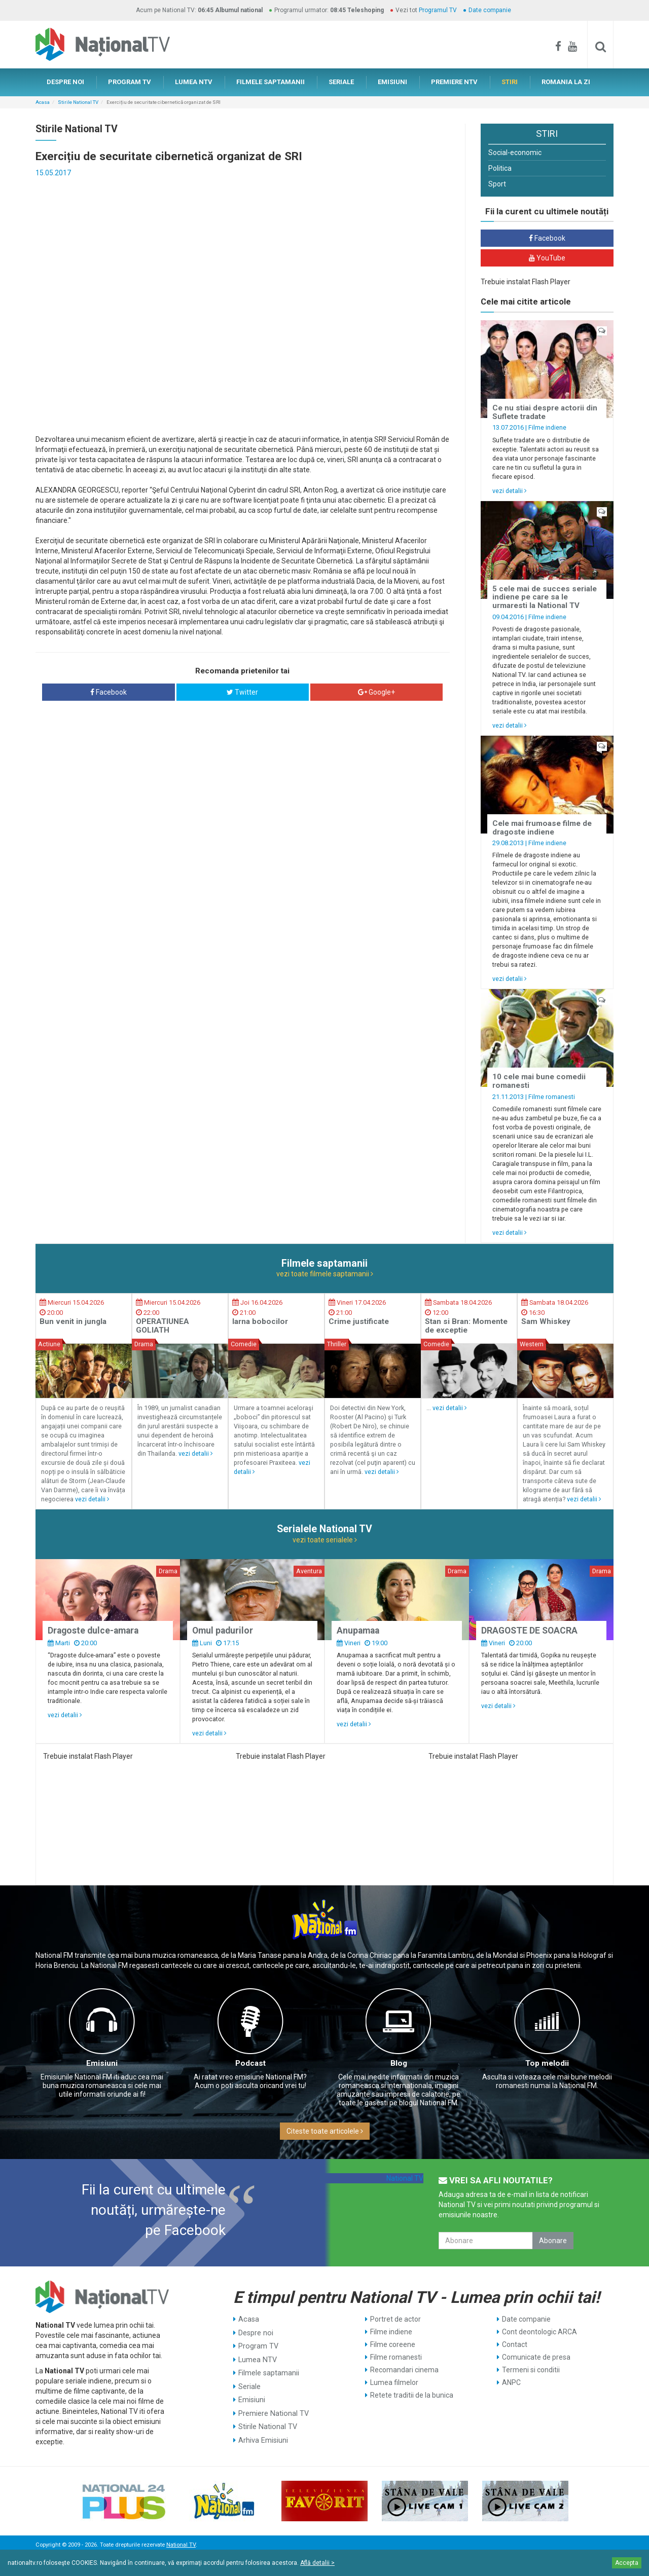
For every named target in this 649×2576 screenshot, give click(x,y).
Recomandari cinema (404, 2370)
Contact (514, 2344)
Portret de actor (395, 2319)
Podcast (250, 2063)
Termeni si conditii (531, 2370)
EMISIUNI (392, 82)
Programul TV (438, 10)
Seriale (249, 2382)
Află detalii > (317, 2562)
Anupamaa (358, 1630)
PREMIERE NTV (454, 82)
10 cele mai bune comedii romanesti (539, 1081)
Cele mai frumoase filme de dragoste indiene (542, 828)
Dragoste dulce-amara (93, 1630)
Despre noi (255, 2332)
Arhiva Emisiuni (262, 2433)
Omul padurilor (222, 1630)
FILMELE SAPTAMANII (270, 82)
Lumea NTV (257, 2357)
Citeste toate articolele (324, 2131)
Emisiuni (102, 2063)
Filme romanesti (551, 1097)
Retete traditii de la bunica (411, 2395)
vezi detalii (509, 491)
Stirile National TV (78, 102)
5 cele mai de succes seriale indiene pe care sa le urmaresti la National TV (544, 597)
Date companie (489, 10)
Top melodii (547, 2063)
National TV (404, 2178)
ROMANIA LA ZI (566, 82)
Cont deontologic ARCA (539, 2332)
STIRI (509, 82)
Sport (497, 184)
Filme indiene (547, 427)
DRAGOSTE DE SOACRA (529, 1630)
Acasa (42, 102)
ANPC (511, 2382)
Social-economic (515, 152)
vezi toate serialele (325, 1540)
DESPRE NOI (65, 82)
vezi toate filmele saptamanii (324, 1274)
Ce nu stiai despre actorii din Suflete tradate (544, 412)
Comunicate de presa (536, 2357)
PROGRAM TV (129, 82)
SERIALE (341, 82)
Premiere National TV (272, 2408)
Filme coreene (392, 2344)
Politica (500, 168)
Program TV (257, 2344)
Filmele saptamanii (268, 2370)
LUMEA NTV (193, 82)
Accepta (626, 2562)
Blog (398, 2063)
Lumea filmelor (394, 2382)
